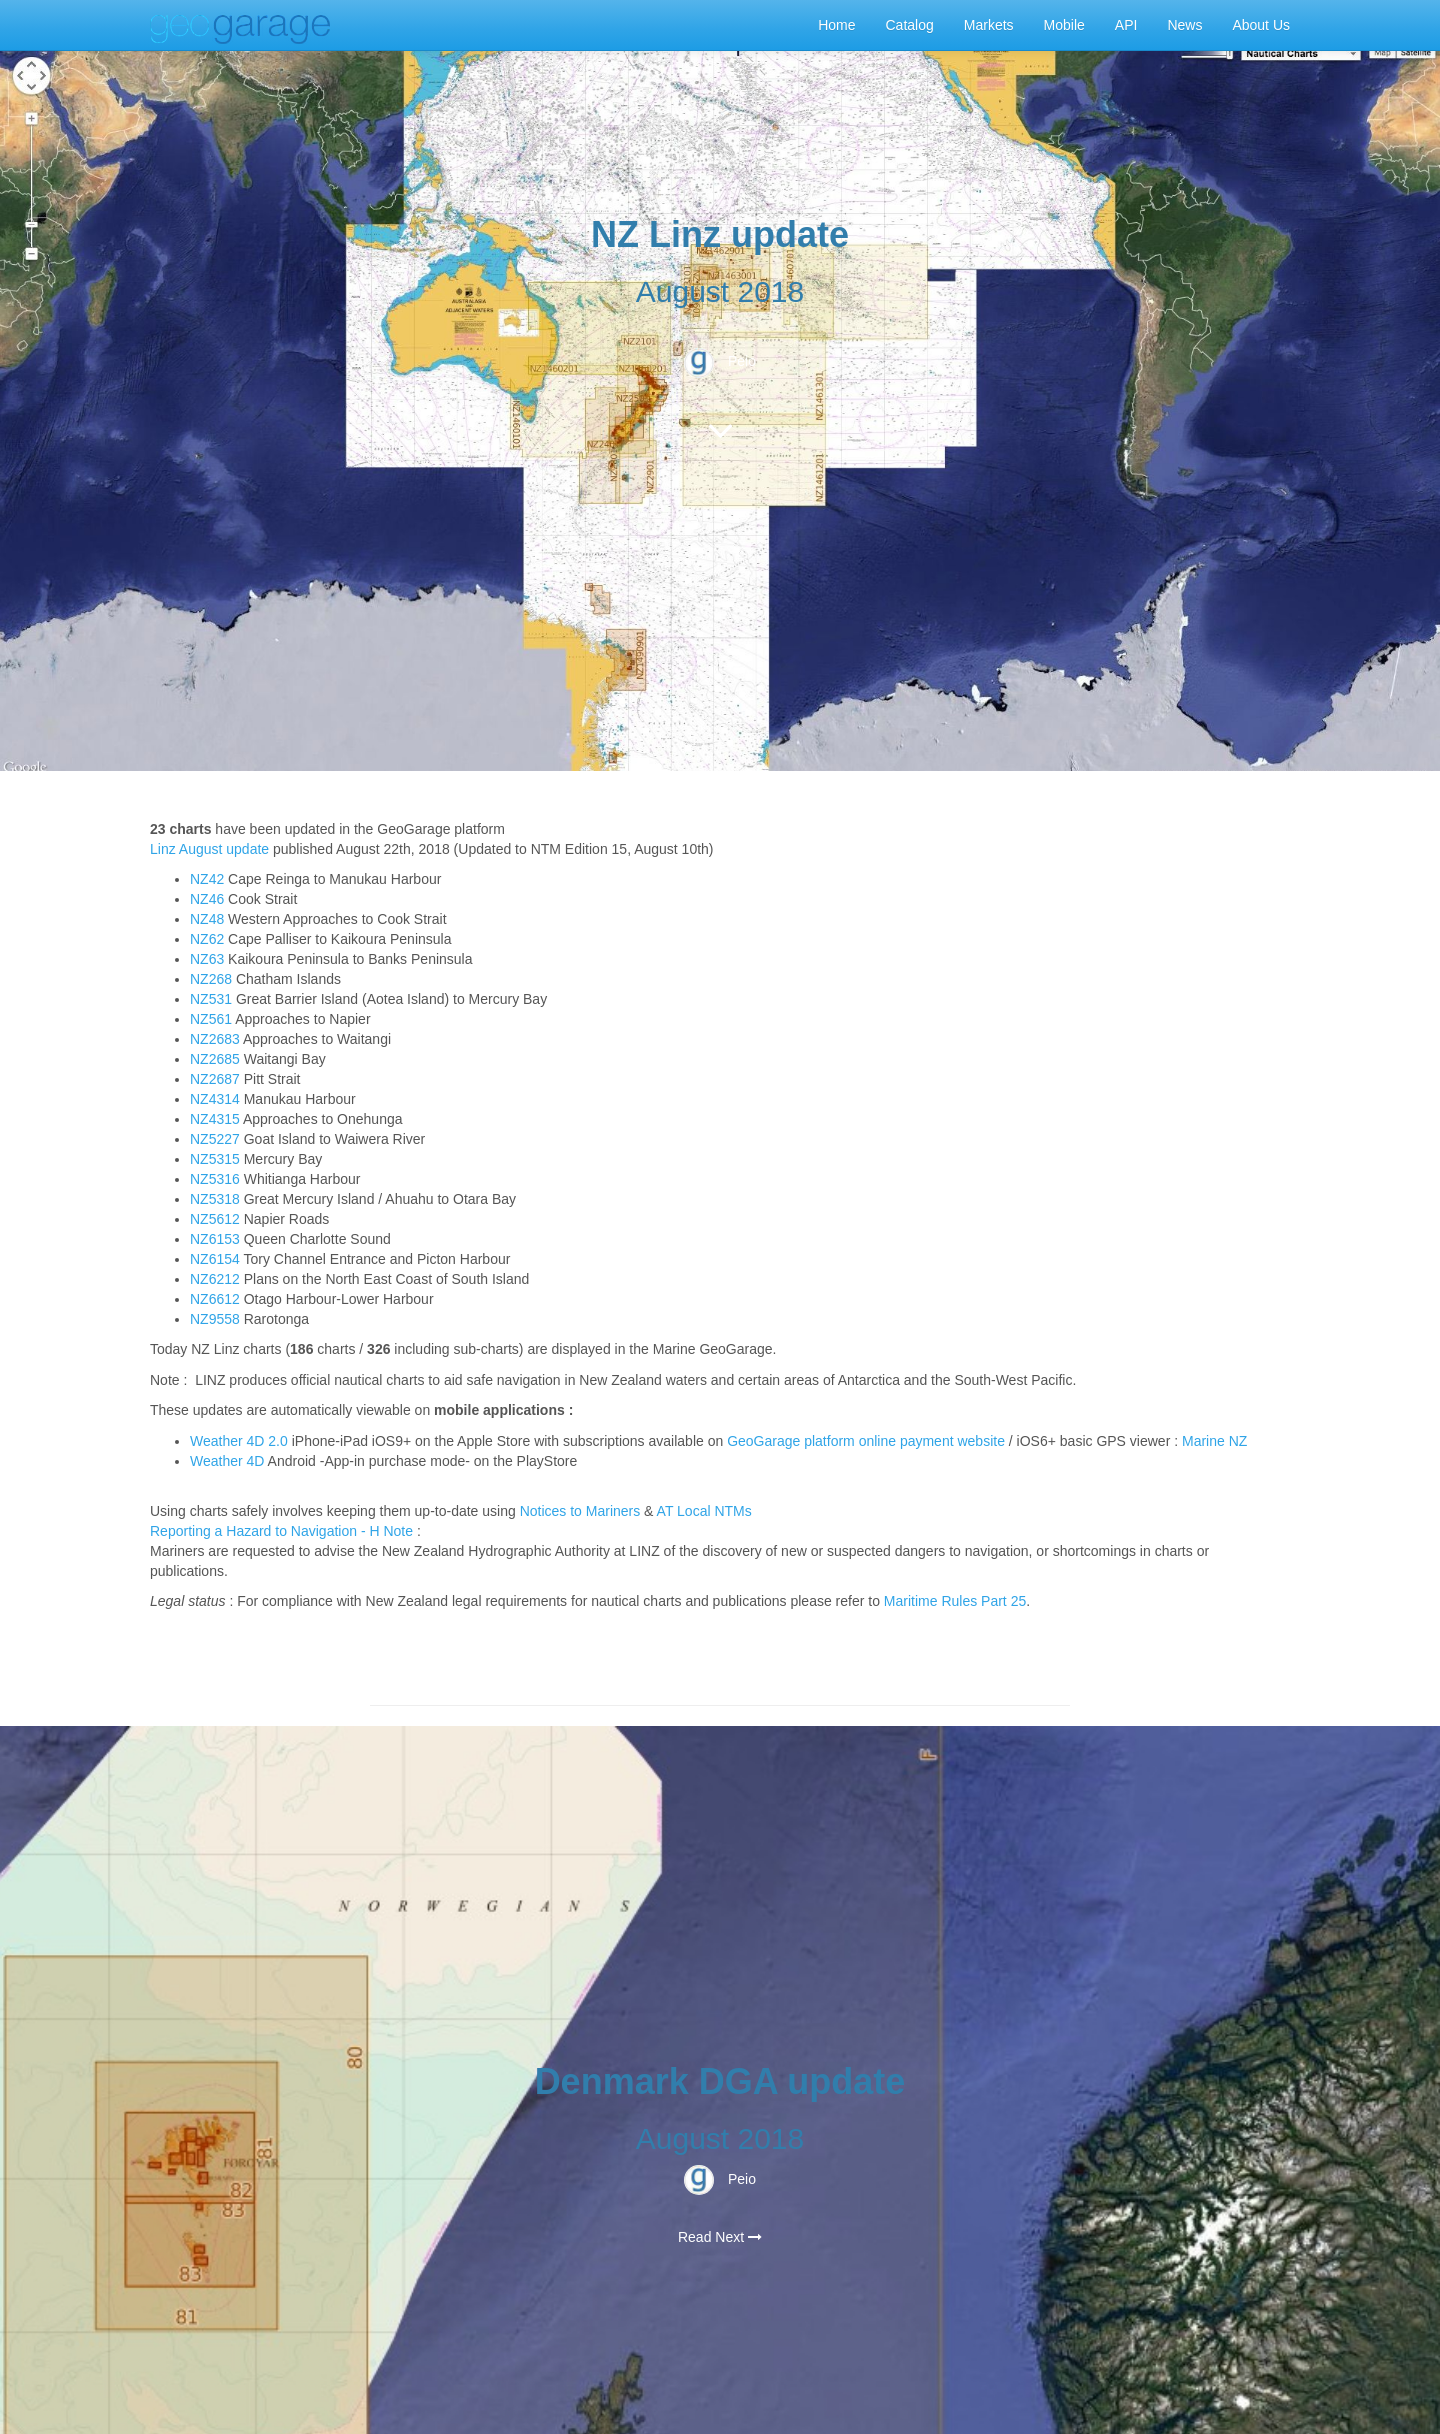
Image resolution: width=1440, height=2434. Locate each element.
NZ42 (207, 879)
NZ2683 (215, 1039)
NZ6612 (215, 1299)
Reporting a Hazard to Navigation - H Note (281, 1531)
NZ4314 (215, 1099)
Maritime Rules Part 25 (955, 1601)
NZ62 (207, 939)
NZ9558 (215, 1319)
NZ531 (211, 999)
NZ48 (207, 919)
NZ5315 (215, 1159)
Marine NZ (1214, 1441)
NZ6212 (215, 1279)
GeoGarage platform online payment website (866, 1441)
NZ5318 (215, 1199)
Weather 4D (227, 1461)
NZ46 (207, 899)
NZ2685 (215, 1059)
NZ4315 (215, 1119)
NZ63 (207, 959)
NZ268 (211, 979)
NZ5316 (215, 1179)
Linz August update (209, 849)
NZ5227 (215, 1139)
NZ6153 (215, 1239)
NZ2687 (215, 1079)
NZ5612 (215, 1219)
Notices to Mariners (580, 1511)
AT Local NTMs (704, 1511)
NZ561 (211, 1019)
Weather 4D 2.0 (241, 1441)
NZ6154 (215, 1259)
